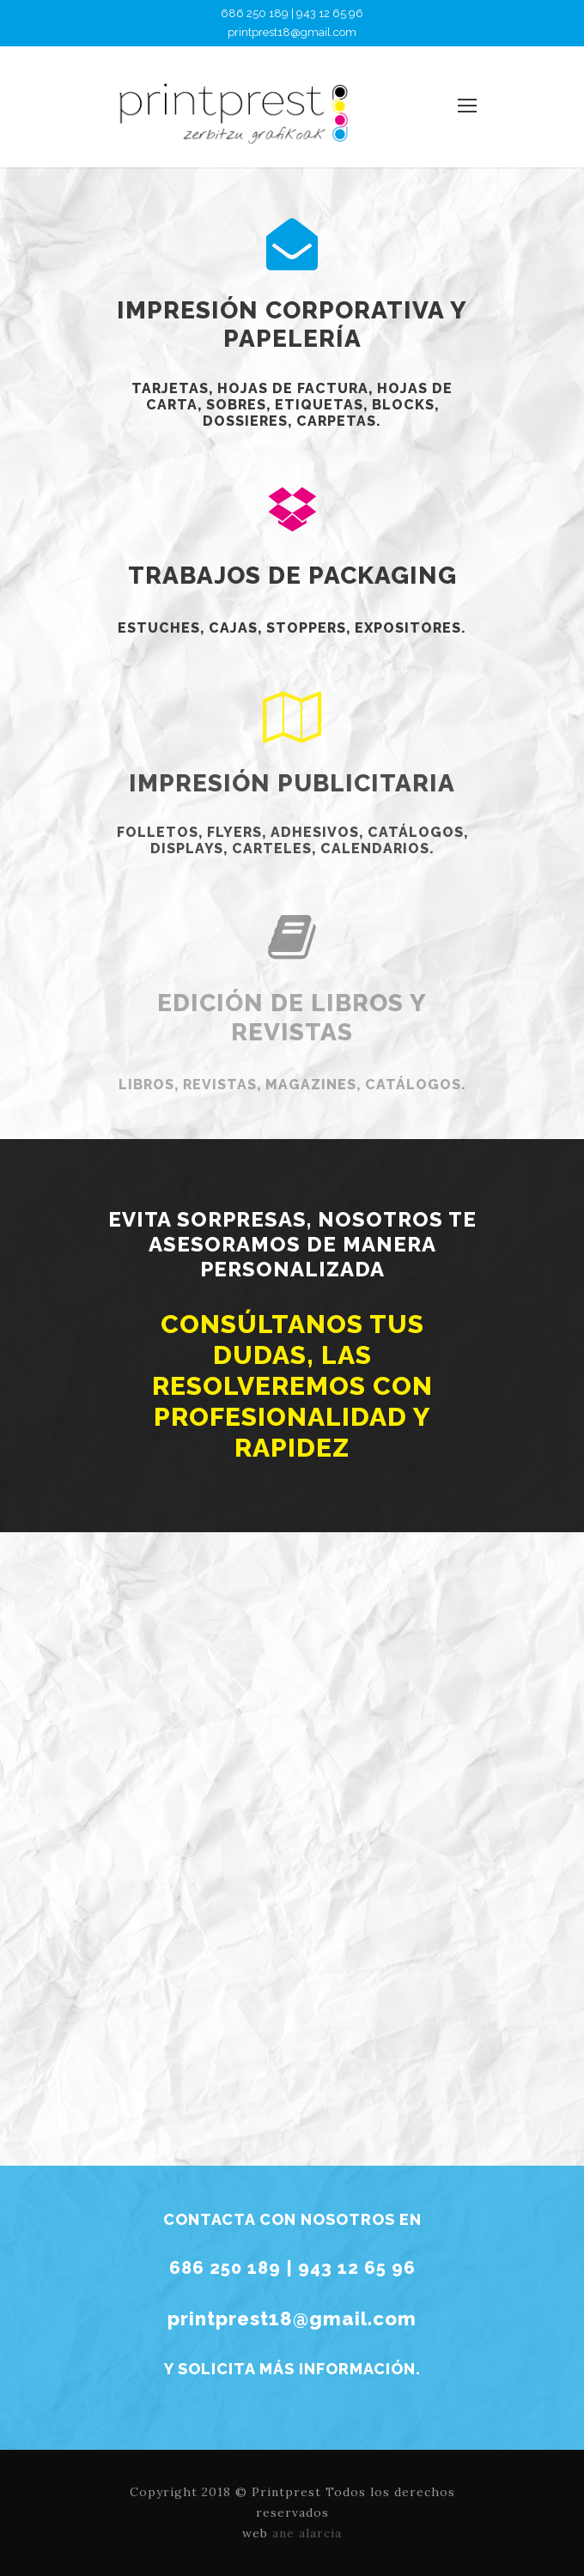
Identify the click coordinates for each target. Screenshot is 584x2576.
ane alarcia (307, 2533)
